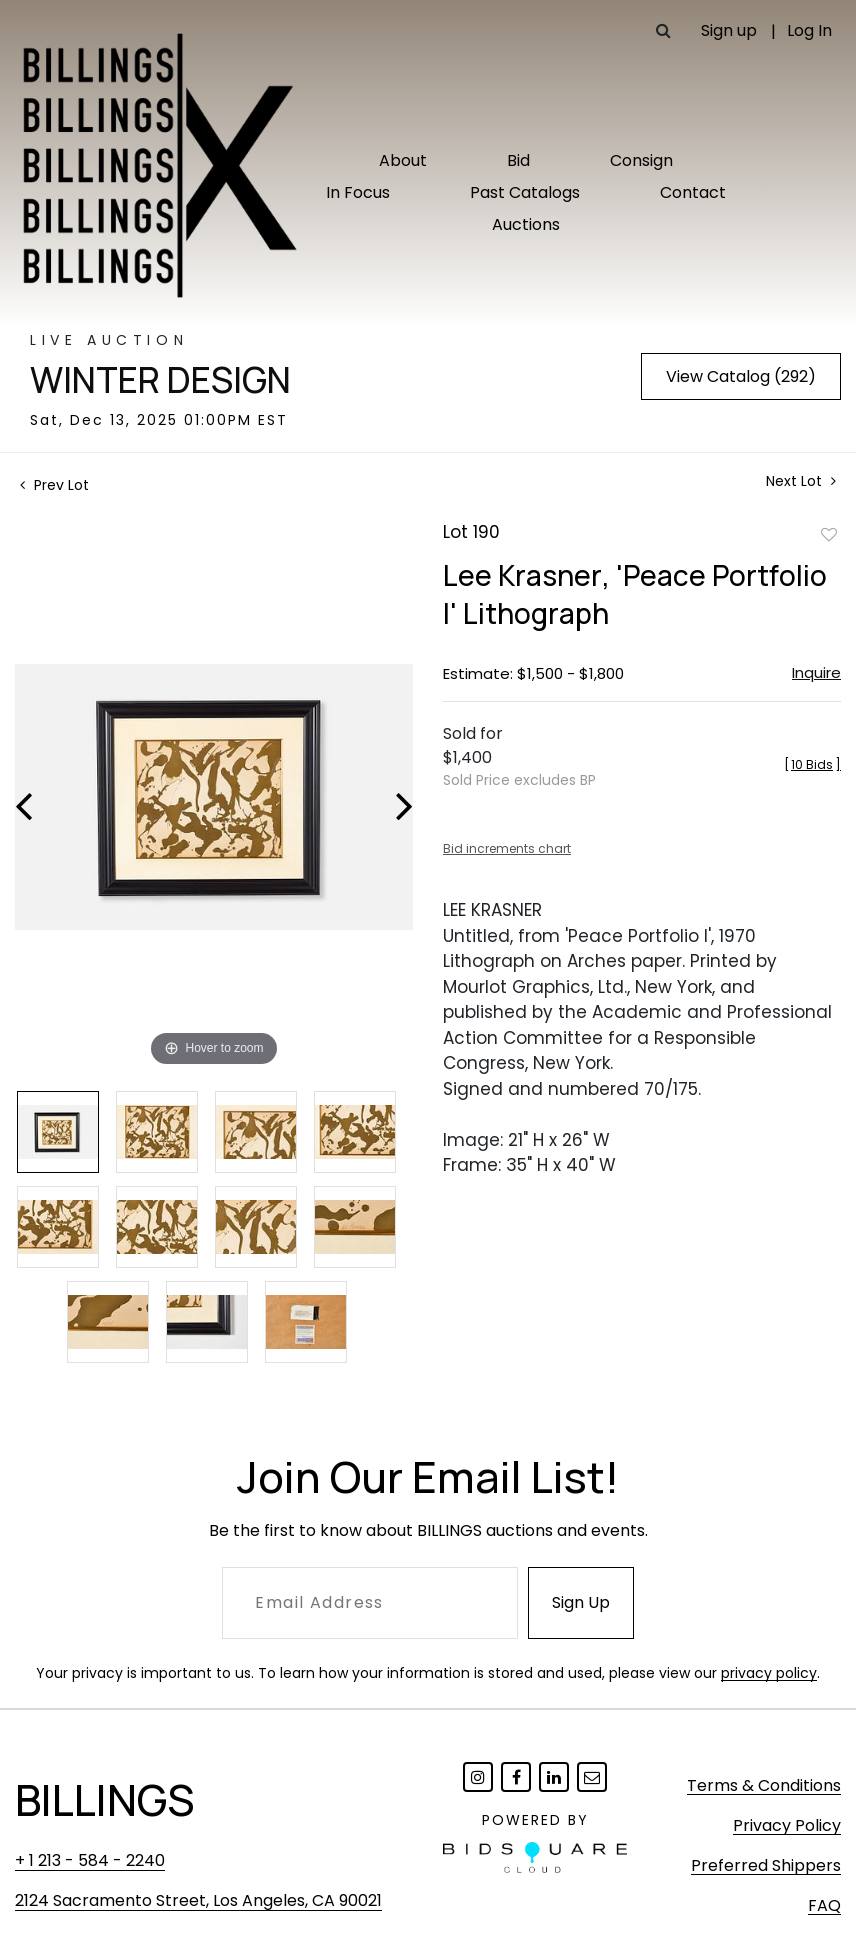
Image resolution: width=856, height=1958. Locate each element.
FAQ (824, 1905)
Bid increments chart (507, 848)
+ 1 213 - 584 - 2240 (90, 1860)
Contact (693, 192)
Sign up (729, 30)
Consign (641, 160)
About (403, 160)
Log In (809, 30)
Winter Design (160, 380)
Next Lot (801, 481)
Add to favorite (829, 534)
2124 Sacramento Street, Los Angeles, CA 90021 (198, 1900)
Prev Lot (54, 485)
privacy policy (769, 1673)
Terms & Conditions (764, 1785)
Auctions (526, 224)
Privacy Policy (787, 1825)
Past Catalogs (525, 192)
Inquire (816, 672)
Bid (518, 160)
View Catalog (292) (741, 376)
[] (812, 764)
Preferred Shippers (766, 1865)
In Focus (358, 192)
